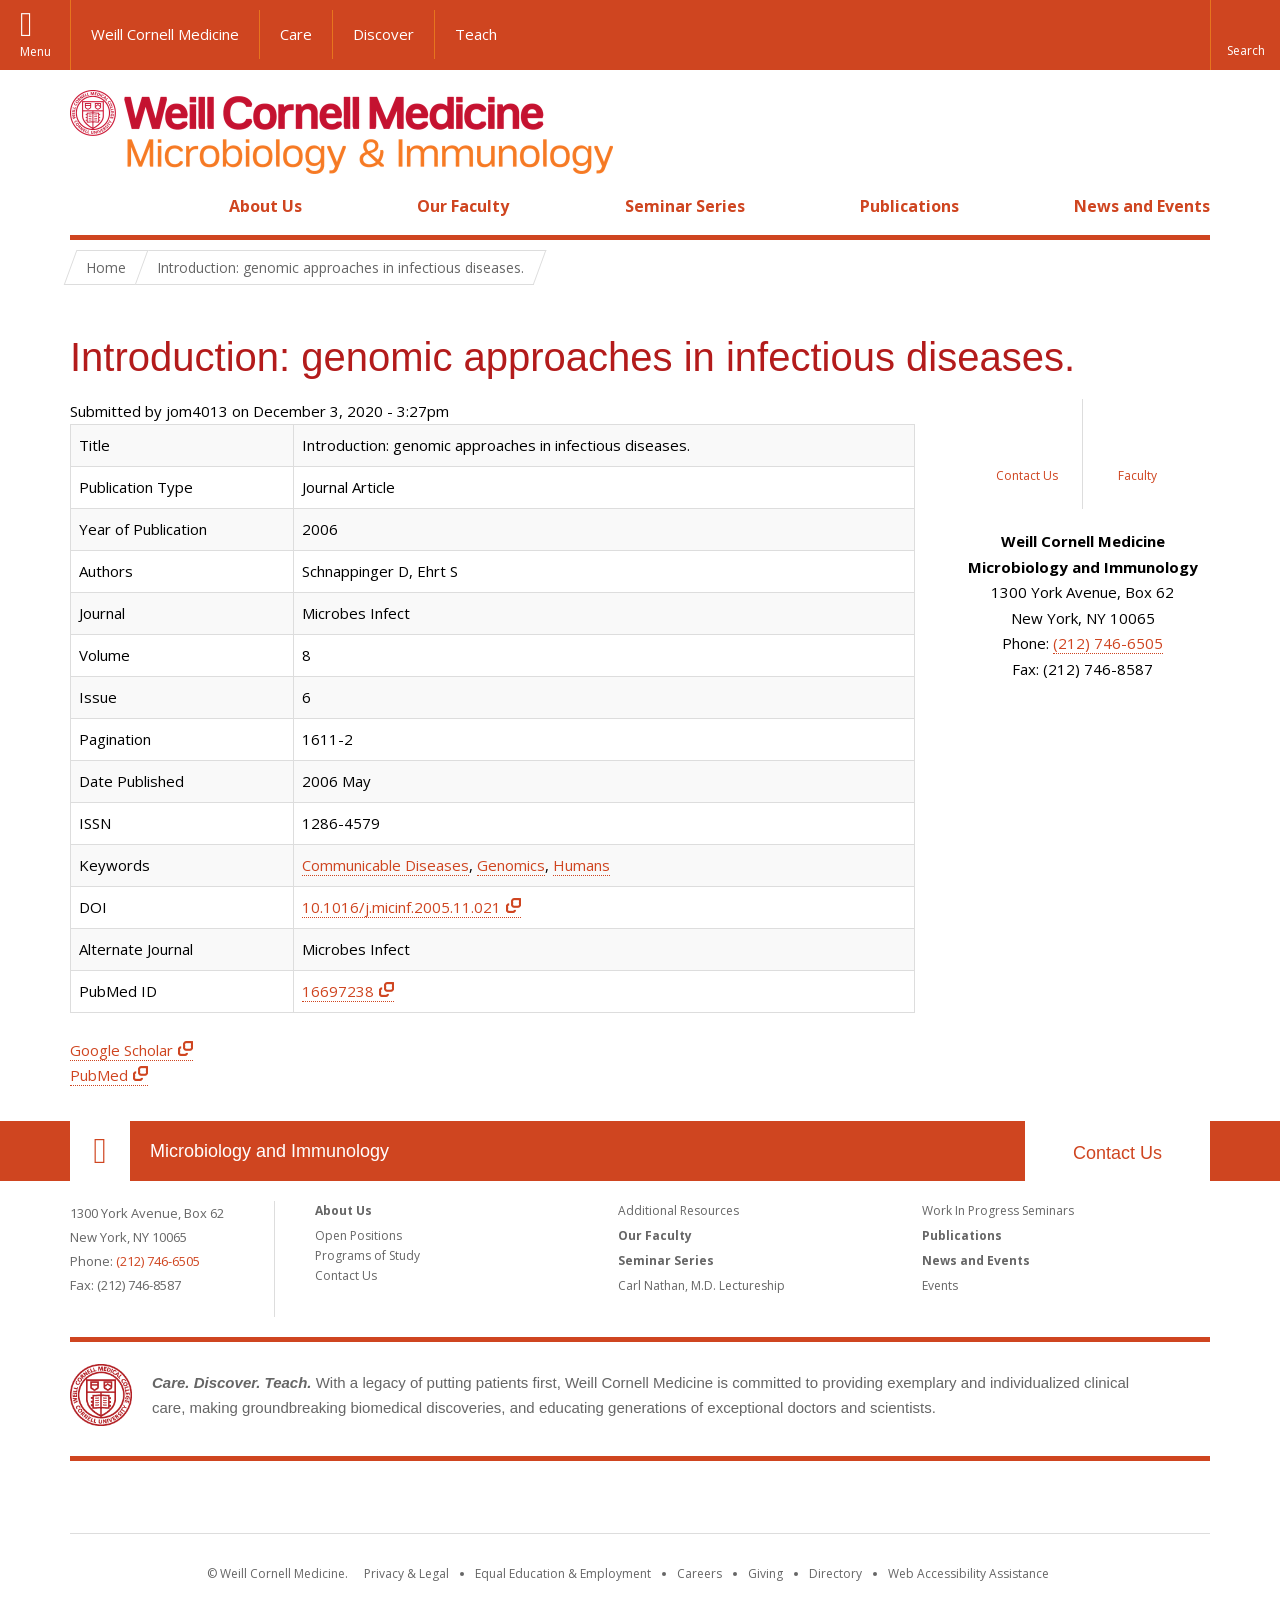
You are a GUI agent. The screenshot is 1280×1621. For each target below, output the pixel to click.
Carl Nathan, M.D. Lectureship (701, 1285)
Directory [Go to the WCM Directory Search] (835, 1573)
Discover (383, 34)
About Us (265, 206)
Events (940, 1285)
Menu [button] (35, 51)
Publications (909, 206)
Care (296, 34)
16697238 (338, 991)
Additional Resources (678, 1210)
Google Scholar (121, 1050)
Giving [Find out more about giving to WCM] (765, 1573)
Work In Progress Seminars (998, 1210)
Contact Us (1117, 1153)
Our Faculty (463, 206)
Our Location (100, 1151)
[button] (1245, 35)
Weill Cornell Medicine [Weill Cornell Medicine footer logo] (640, 1501)
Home (92, 206)
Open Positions (358, 1235)
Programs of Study (367, 1255)
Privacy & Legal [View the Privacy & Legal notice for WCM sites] (406, 1573)
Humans (581, 865)
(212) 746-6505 (1108, 643)
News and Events (1142, 206)
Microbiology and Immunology (269, 1151)
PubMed (99, 1075)
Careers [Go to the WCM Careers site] (699, 1573)
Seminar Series (685, 206)
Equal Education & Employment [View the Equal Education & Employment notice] (563, 1573)
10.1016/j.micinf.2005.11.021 (401, 907)
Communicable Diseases (385, 865)
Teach (476, 34)
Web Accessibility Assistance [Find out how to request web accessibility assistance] (968, 1573)
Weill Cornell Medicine (165, 34)
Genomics (511, 865)
